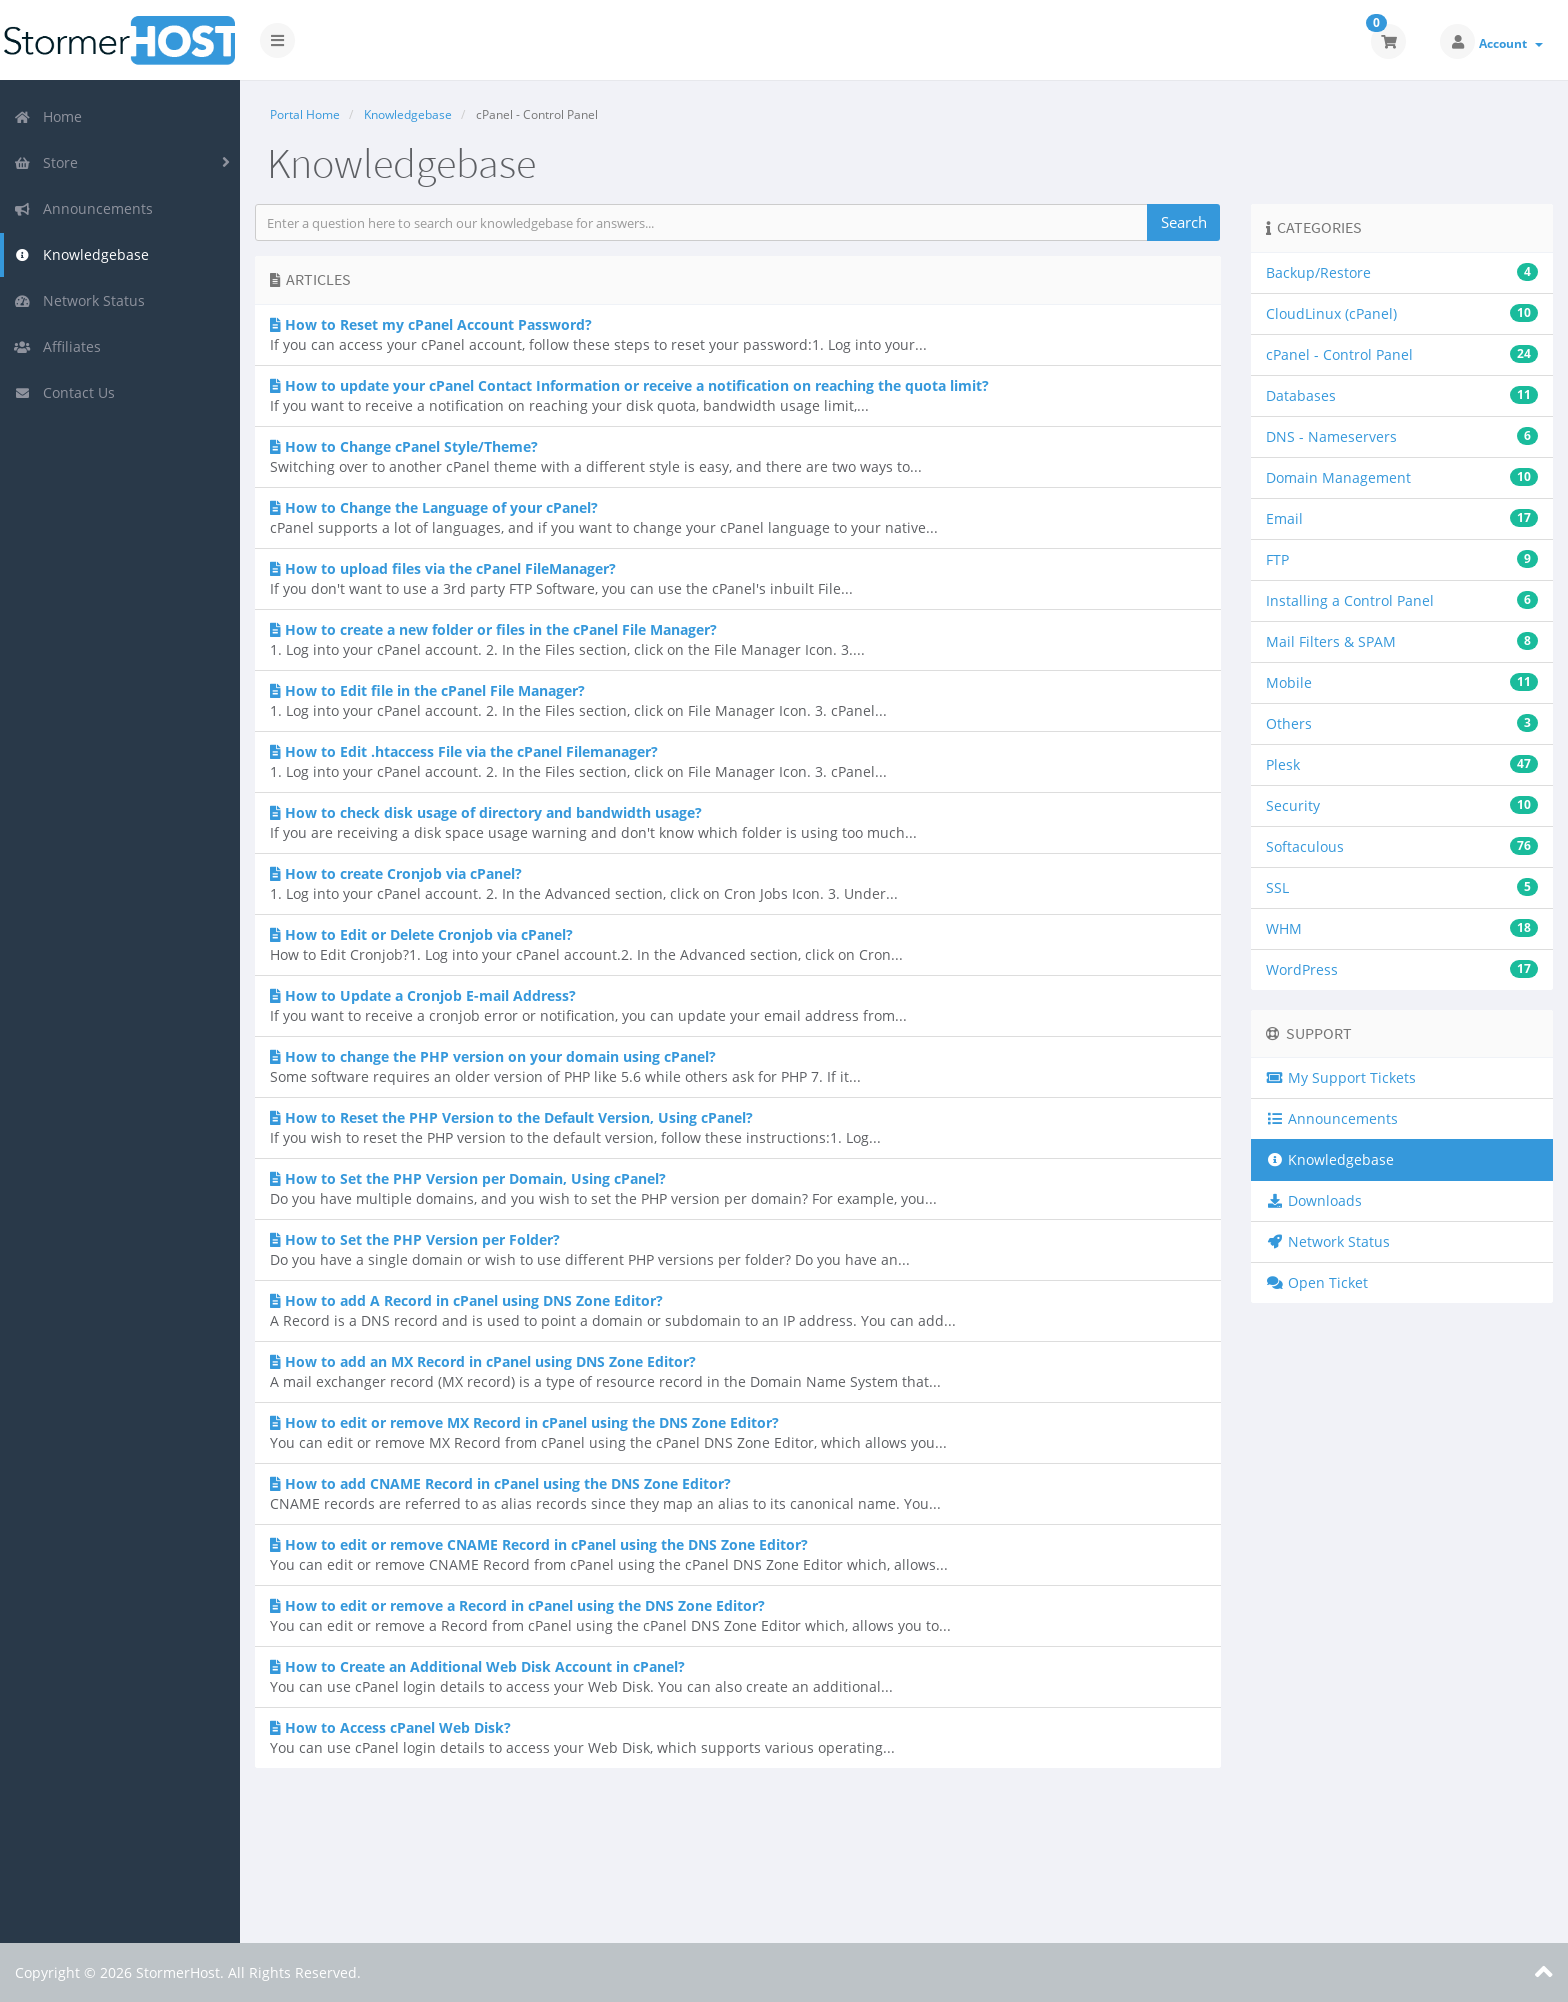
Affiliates (57, 346)
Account (1511, 43)
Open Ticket (1317, 1282)
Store (46, 162)
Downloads (1314, 1200)
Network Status (79, 300)
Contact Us (64, 392)
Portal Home (305, 114)
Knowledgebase (81, 254)
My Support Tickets (1341, 1077)
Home (48, 116)
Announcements (83, 208)
